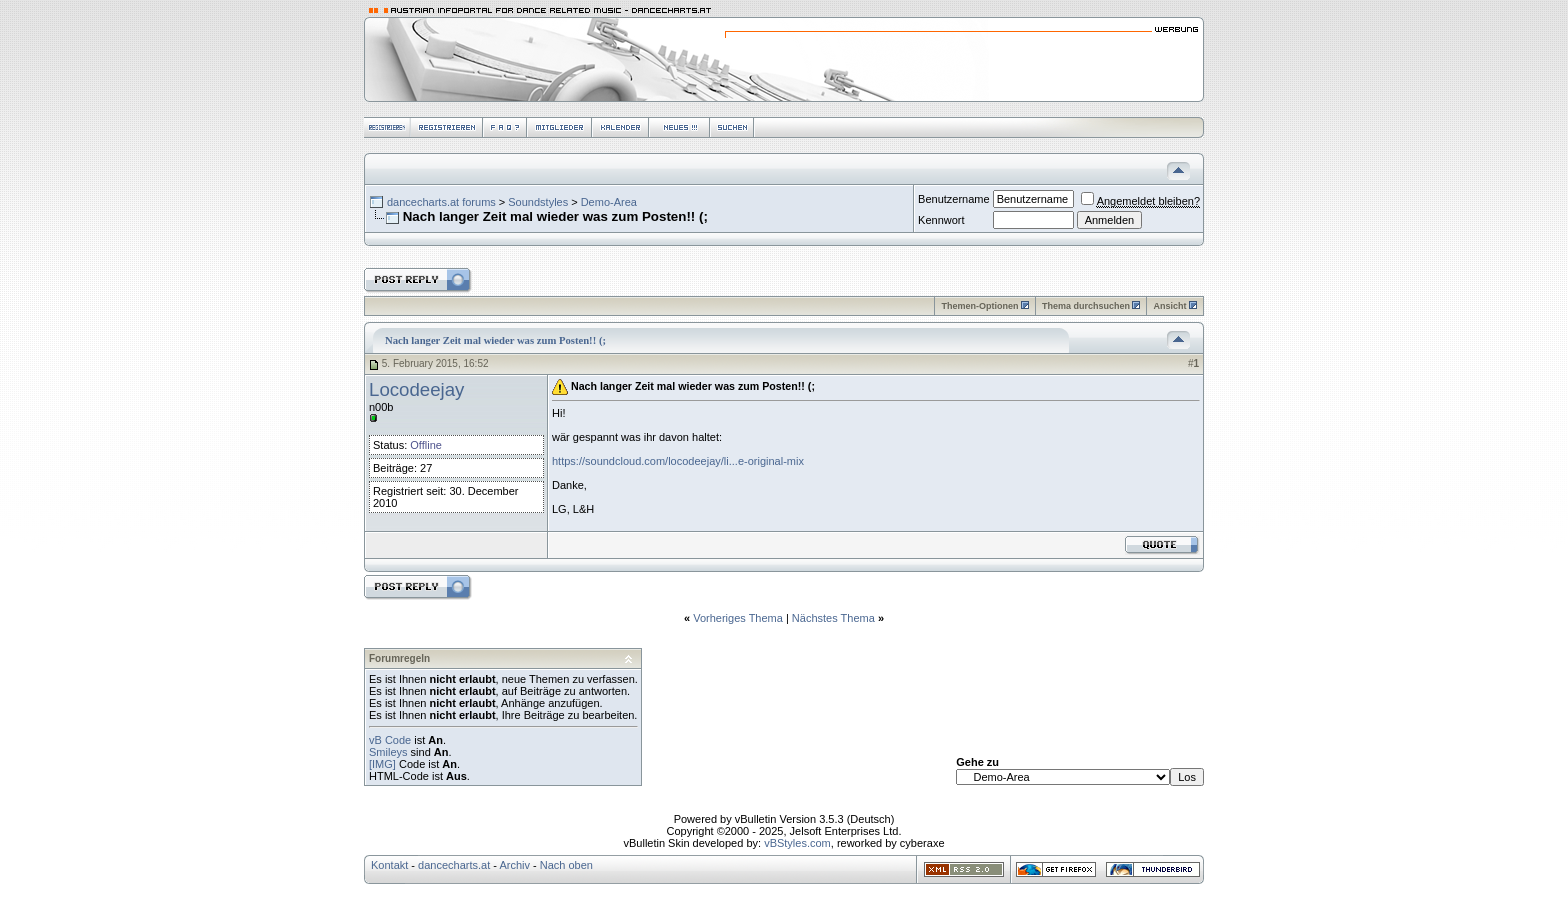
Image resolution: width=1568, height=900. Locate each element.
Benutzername (954, 199)
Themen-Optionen (979, 306)
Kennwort (941, 220)
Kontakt (389, 865)
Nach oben (566, 865)
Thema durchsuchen (1086, 306)
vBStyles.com (797, 843)
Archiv (514, 865)
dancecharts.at (454, 865)
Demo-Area (609, 202)
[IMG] (382, 764)
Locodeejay (416, 389)
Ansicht (1169, 306)
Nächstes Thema (833, 618)
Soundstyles (538, 202)
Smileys (388, 752)
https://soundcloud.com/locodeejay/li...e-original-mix (678, 461)
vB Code (390, 740)
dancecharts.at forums (441, 202)
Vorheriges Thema (738, 618)
